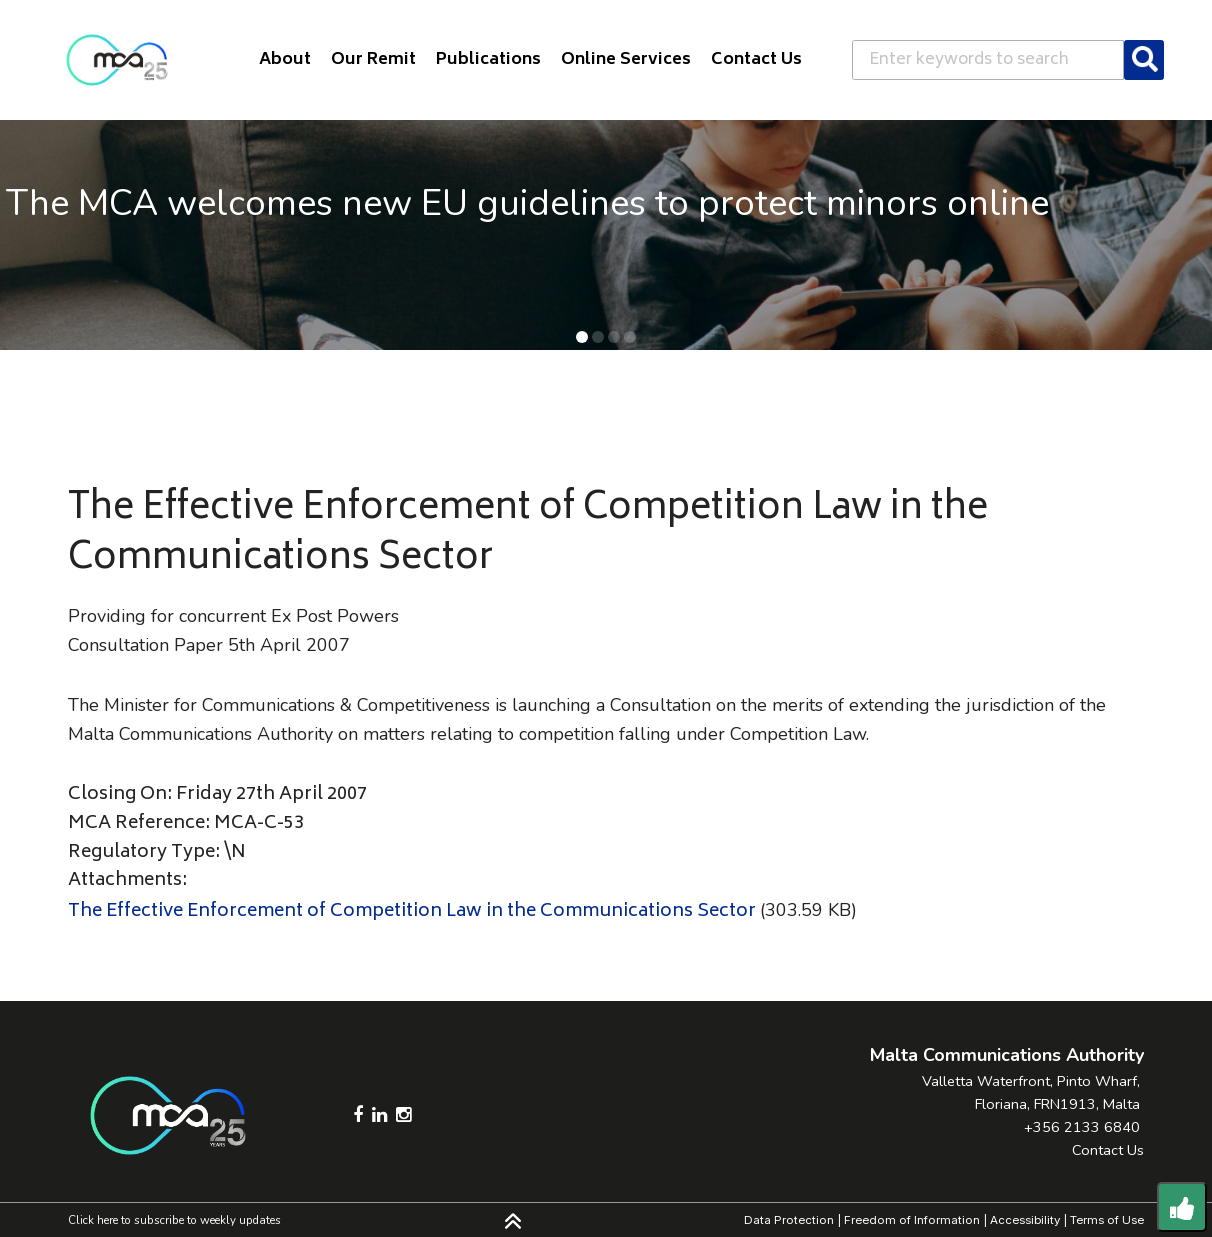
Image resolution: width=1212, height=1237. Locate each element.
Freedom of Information (912, 1220)
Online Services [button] (626, 60)
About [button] (285, 60)
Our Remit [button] (373, 60)
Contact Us (1108, 1150)
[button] (582, 337)
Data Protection (789, 1220)
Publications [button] (488, 60)
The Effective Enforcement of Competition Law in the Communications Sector (412, 912)
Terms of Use (1107, 1220)
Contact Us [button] (756, 60)
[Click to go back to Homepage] (117, 60)
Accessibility (1025, 1220)
